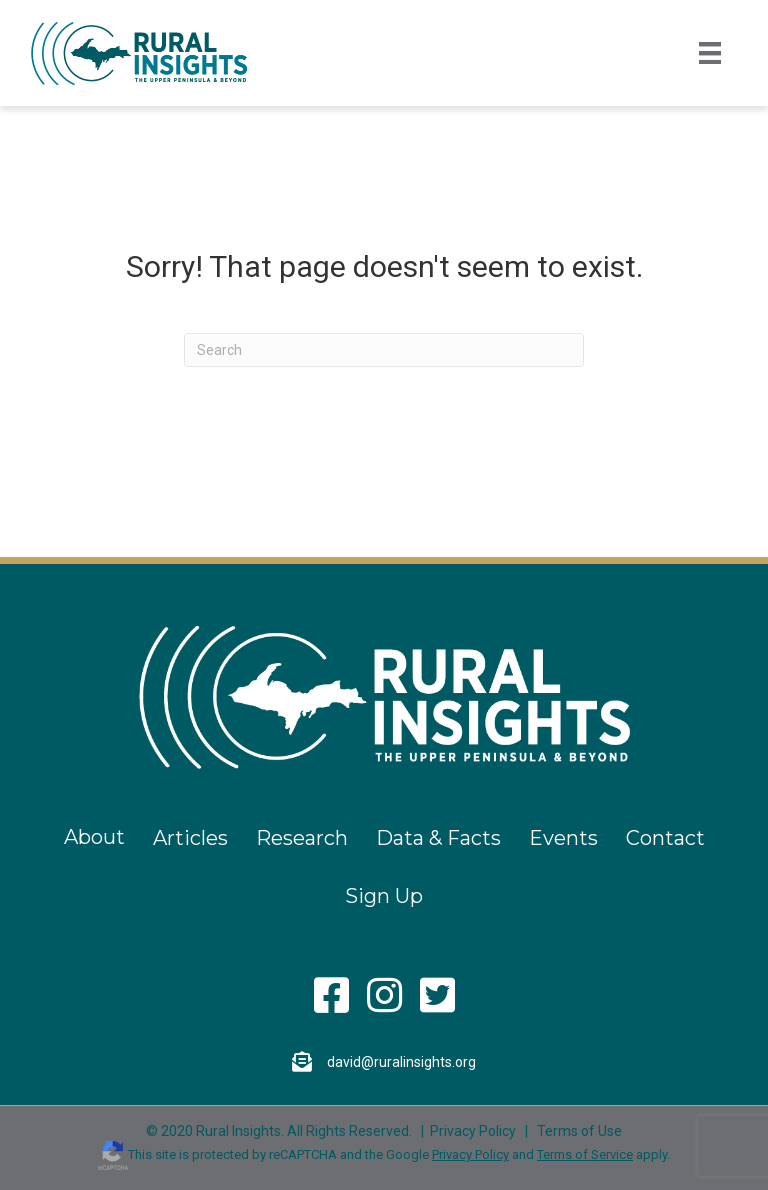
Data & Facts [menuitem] (438, 838)
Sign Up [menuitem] (384, 896)
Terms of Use (579, 1131)
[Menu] (710, 53)
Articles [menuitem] (190, 838)
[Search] (384, 350)
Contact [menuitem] (665, 838)
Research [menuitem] (302, 838)
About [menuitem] (94, 837)
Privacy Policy (473, 1131)
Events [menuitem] (563, 838)
